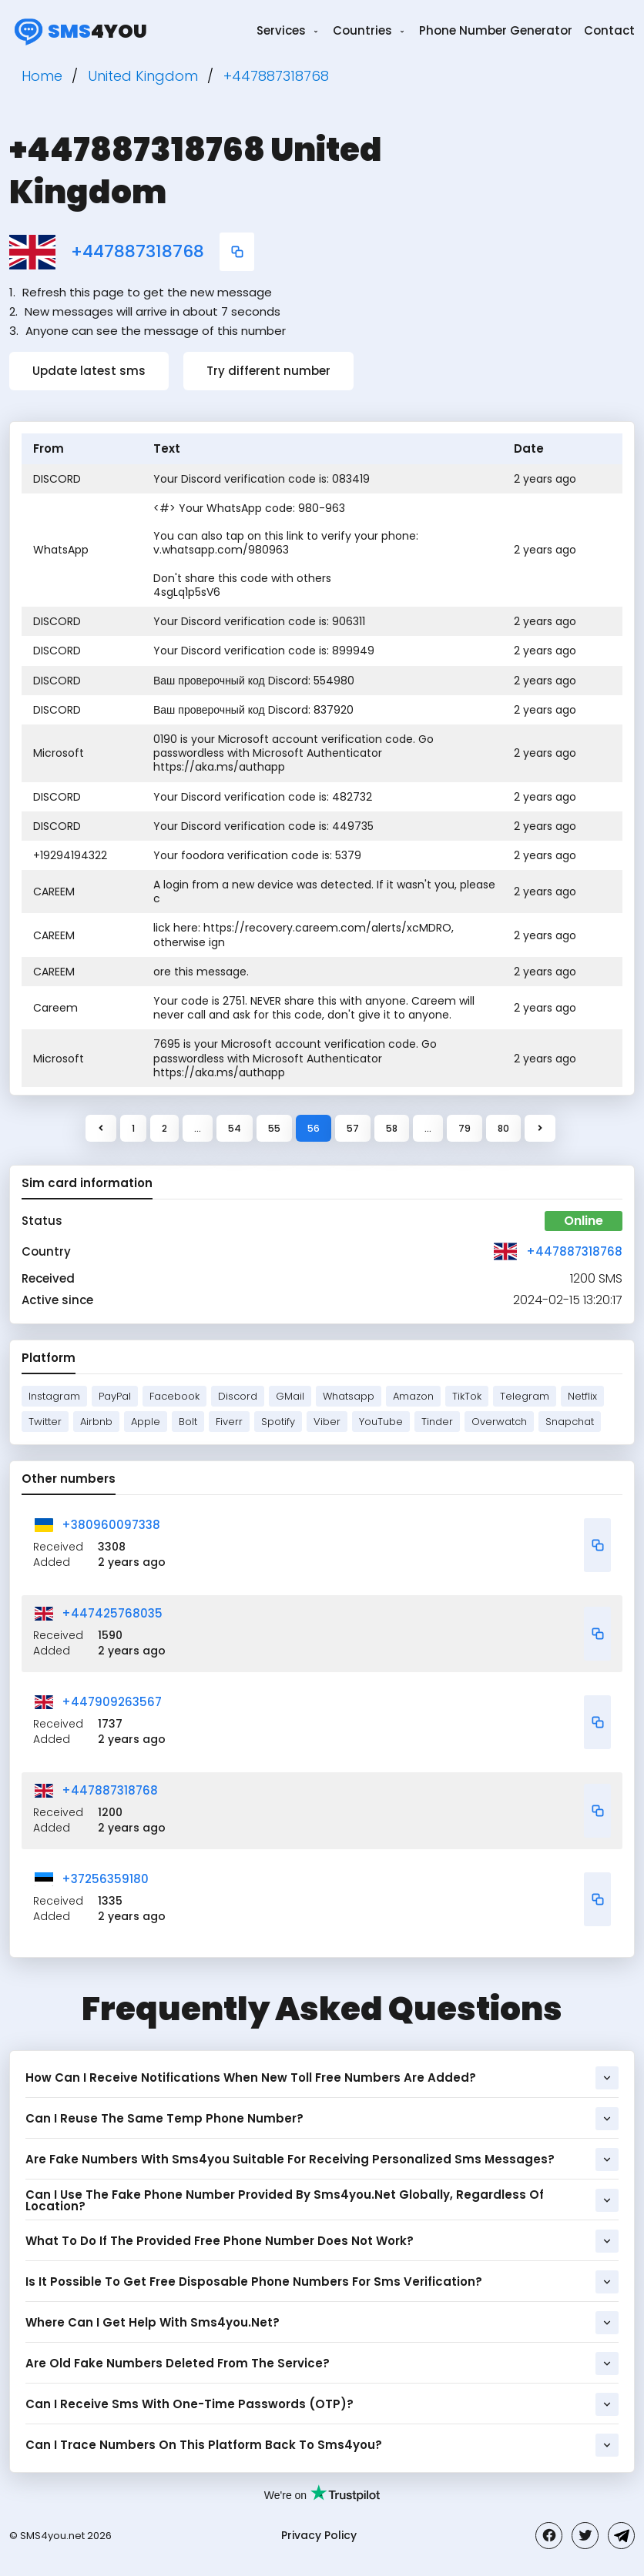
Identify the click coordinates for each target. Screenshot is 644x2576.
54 (234, 1128)
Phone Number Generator (495, 30)
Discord (237, 1396)
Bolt (188, 1421)
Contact (609, 30)
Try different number (268, 371)
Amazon (413, 1396)
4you (78, 31)
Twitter (45, 1421)
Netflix (582, 1396)
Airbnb (96, 1421)
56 (313, 1128)
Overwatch (499, 1421)
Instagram (54, 1396)
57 (353, 1128)
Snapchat (569, 1421)
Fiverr (229, 1421)
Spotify (278, 1421)
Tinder (437, 1421)
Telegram (524, 1396)
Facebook (174, 1396)
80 (503, 1128)
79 (464, 1128)
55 (274, 1128)
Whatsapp (348, 1396)
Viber (327, 1421)
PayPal (115, 1396)
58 (391, 1128)
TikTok (466, 1396)
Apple (145, 1421)
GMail (290, 1396)
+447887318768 (137, 251)
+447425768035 (112, 1613)
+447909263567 (112, 1702)
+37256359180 (105, 1879)
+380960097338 (111, 1525)
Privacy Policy (319, 2535)
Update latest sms (89, 371)
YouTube (381, 1421)
